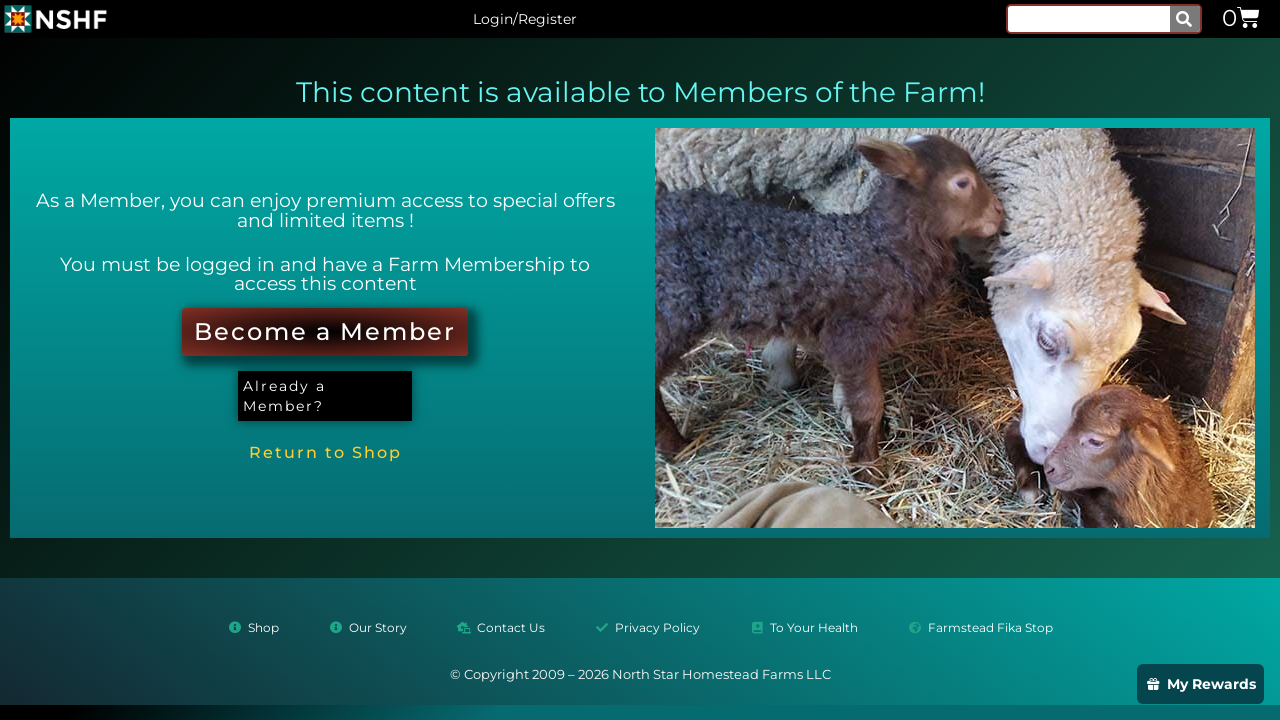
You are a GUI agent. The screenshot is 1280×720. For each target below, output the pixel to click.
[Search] (1185, 19)
